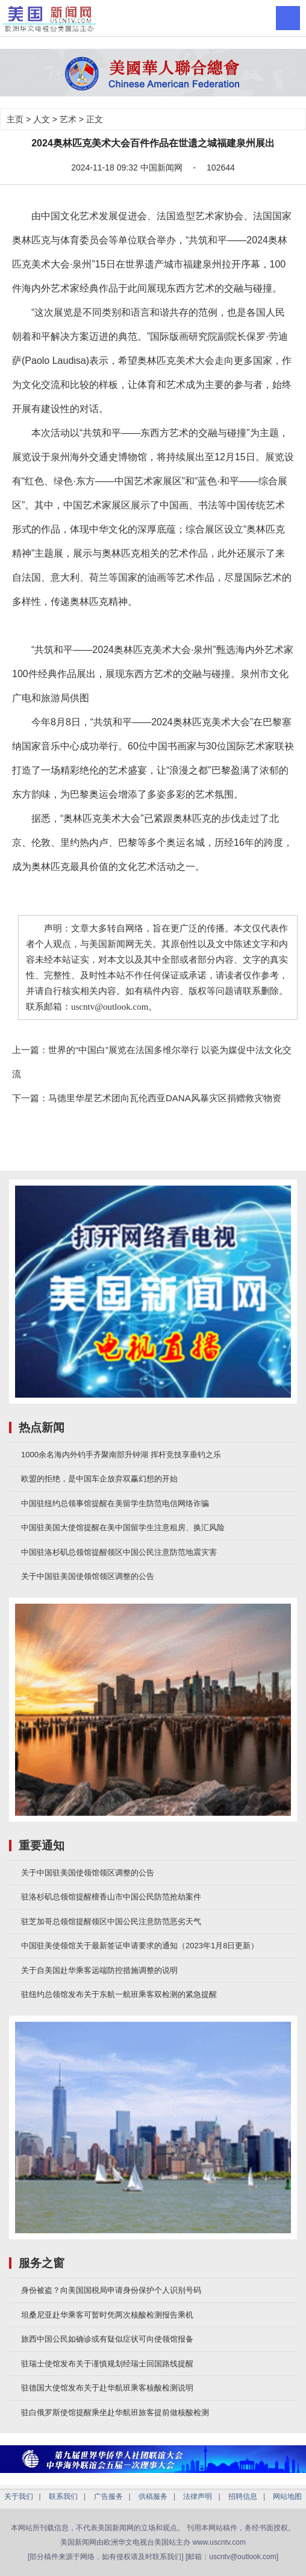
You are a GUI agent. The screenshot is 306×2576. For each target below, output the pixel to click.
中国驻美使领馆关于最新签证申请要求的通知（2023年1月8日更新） (139, 1945)
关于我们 (18, 2496)
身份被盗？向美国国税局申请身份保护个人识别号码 (111, 2290)
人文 (41, 119)
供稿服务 (153, 2496)
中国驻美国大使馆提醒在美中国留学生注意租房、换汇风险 (123, 1527)
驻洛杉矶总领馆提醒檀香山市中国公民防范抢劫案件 (111, 1896)
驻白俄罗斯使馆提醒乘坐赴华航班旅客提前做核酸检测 (115, 2412)
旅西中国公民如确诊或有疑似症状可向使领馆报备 (107, 2338)
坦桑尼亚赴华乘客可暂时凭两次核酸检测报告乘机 (107, 2314)
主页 (15, 119)
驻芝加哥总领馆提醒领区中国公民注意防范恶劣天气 (111, 1921)
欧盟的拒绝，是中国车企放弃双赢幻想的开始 (99, 1478)
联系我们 (63, 2496)
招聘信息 (242, 2496)
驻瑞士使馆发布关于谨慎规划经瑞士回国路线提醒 (107, 2363)
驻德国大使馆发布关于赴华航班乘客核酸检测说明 (107, 2387)
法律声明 (197, 2496)
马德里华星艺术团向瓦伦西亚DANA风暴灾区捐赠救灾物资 (164, 1098)
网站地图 (287, 2496)
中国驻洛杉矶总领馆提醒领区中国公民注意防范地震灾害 (119, 1552)
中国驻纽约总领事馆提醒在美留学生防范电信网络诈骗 (115, 1503)
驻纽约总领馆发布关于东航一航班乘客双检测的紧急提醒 (119, 1994)
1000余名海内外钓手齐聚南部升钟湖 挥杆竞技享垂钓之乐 (121, 1454)
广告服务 (108, 2496)
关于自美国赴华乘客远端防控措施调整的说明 (99, 1970)
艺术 (68, 119)
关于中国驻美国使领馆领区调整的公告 (87, 1576)
